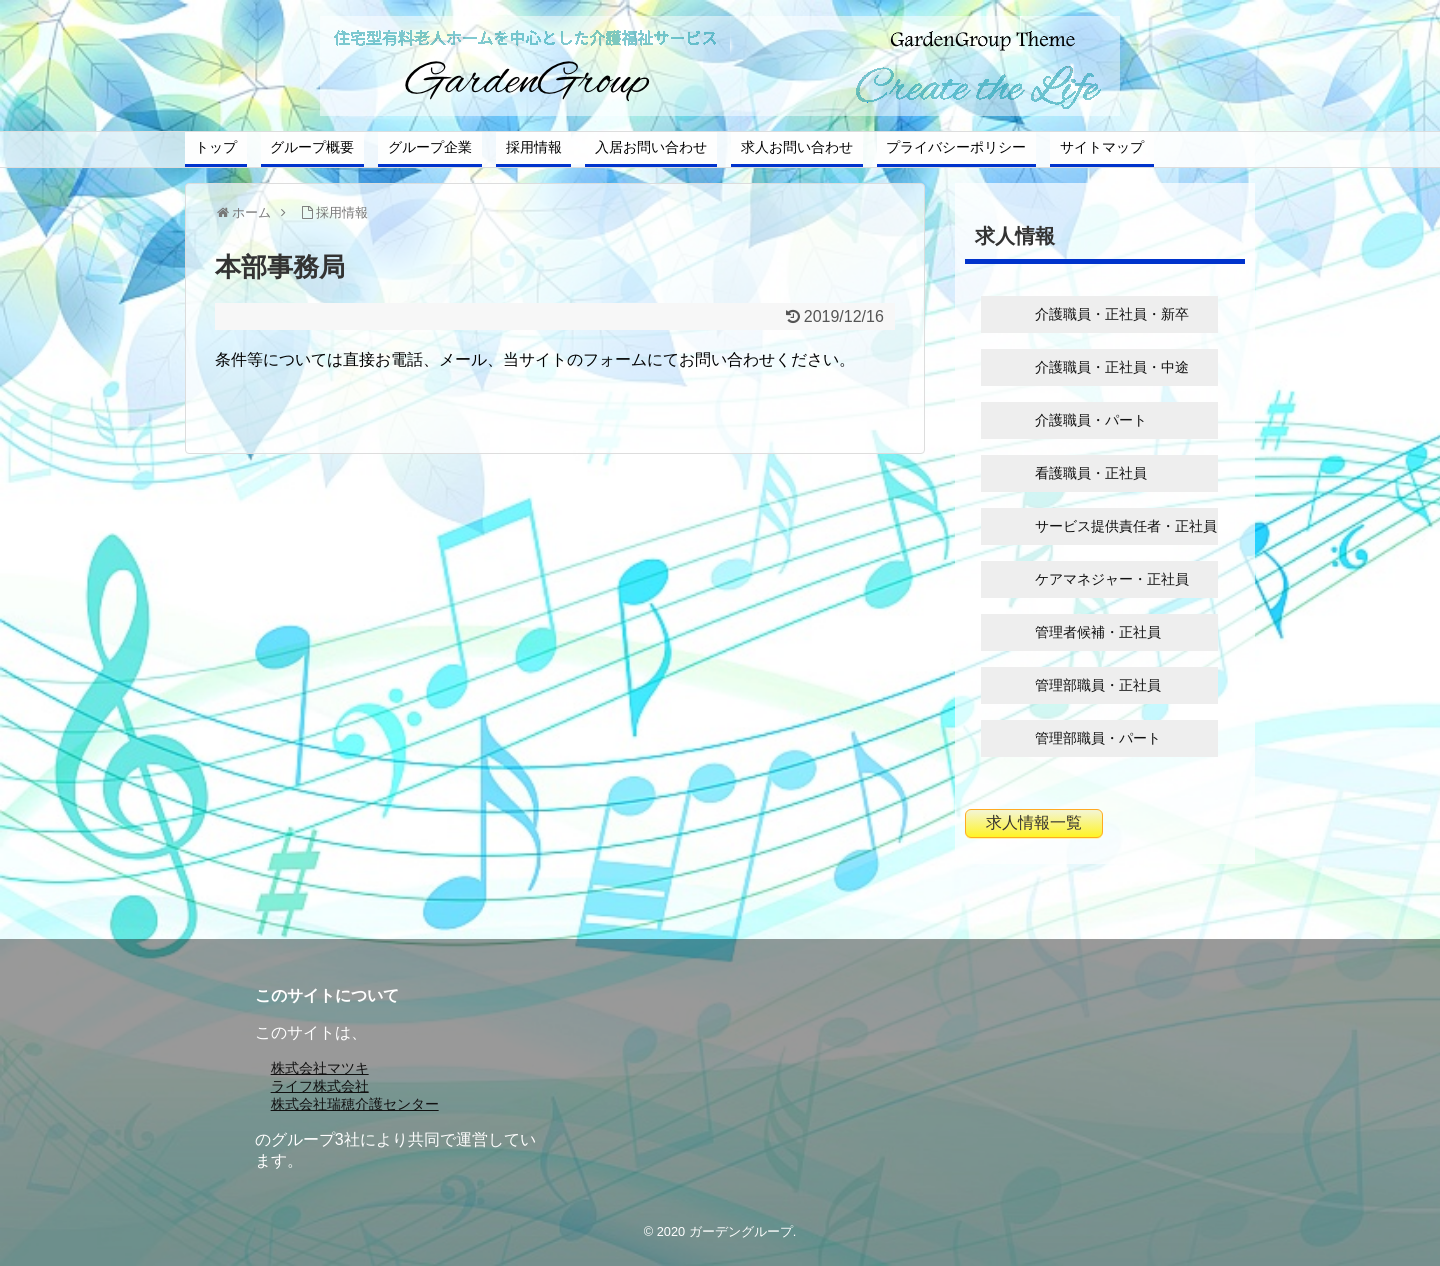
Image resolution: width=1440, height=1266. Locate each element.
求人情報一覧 (1034, 822)
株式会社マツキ (320, 1068)
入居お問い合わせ (651, 147)
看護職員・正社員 (1091, 473)
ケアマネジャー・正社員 (1112, 579)
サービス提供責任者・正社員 (1126, 526)
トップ (216, 147)
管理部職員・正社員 (1098, 685)
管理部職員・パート (1098, 738)
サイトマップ (1102, 147)
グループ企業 (430, 147)
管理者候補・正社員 (1098, 632)
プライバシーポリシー (956, 147)
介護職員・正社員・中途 (1112, 367)
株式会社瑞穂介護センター (355, 1104)
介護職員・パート (1091, 420)
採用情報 (534, 147)
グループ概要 (312, 147)
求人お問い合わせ (797, 147)
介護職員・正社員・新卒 (1112, 314)
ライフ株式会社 (320, 1086)
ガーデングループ (741, 1231)
